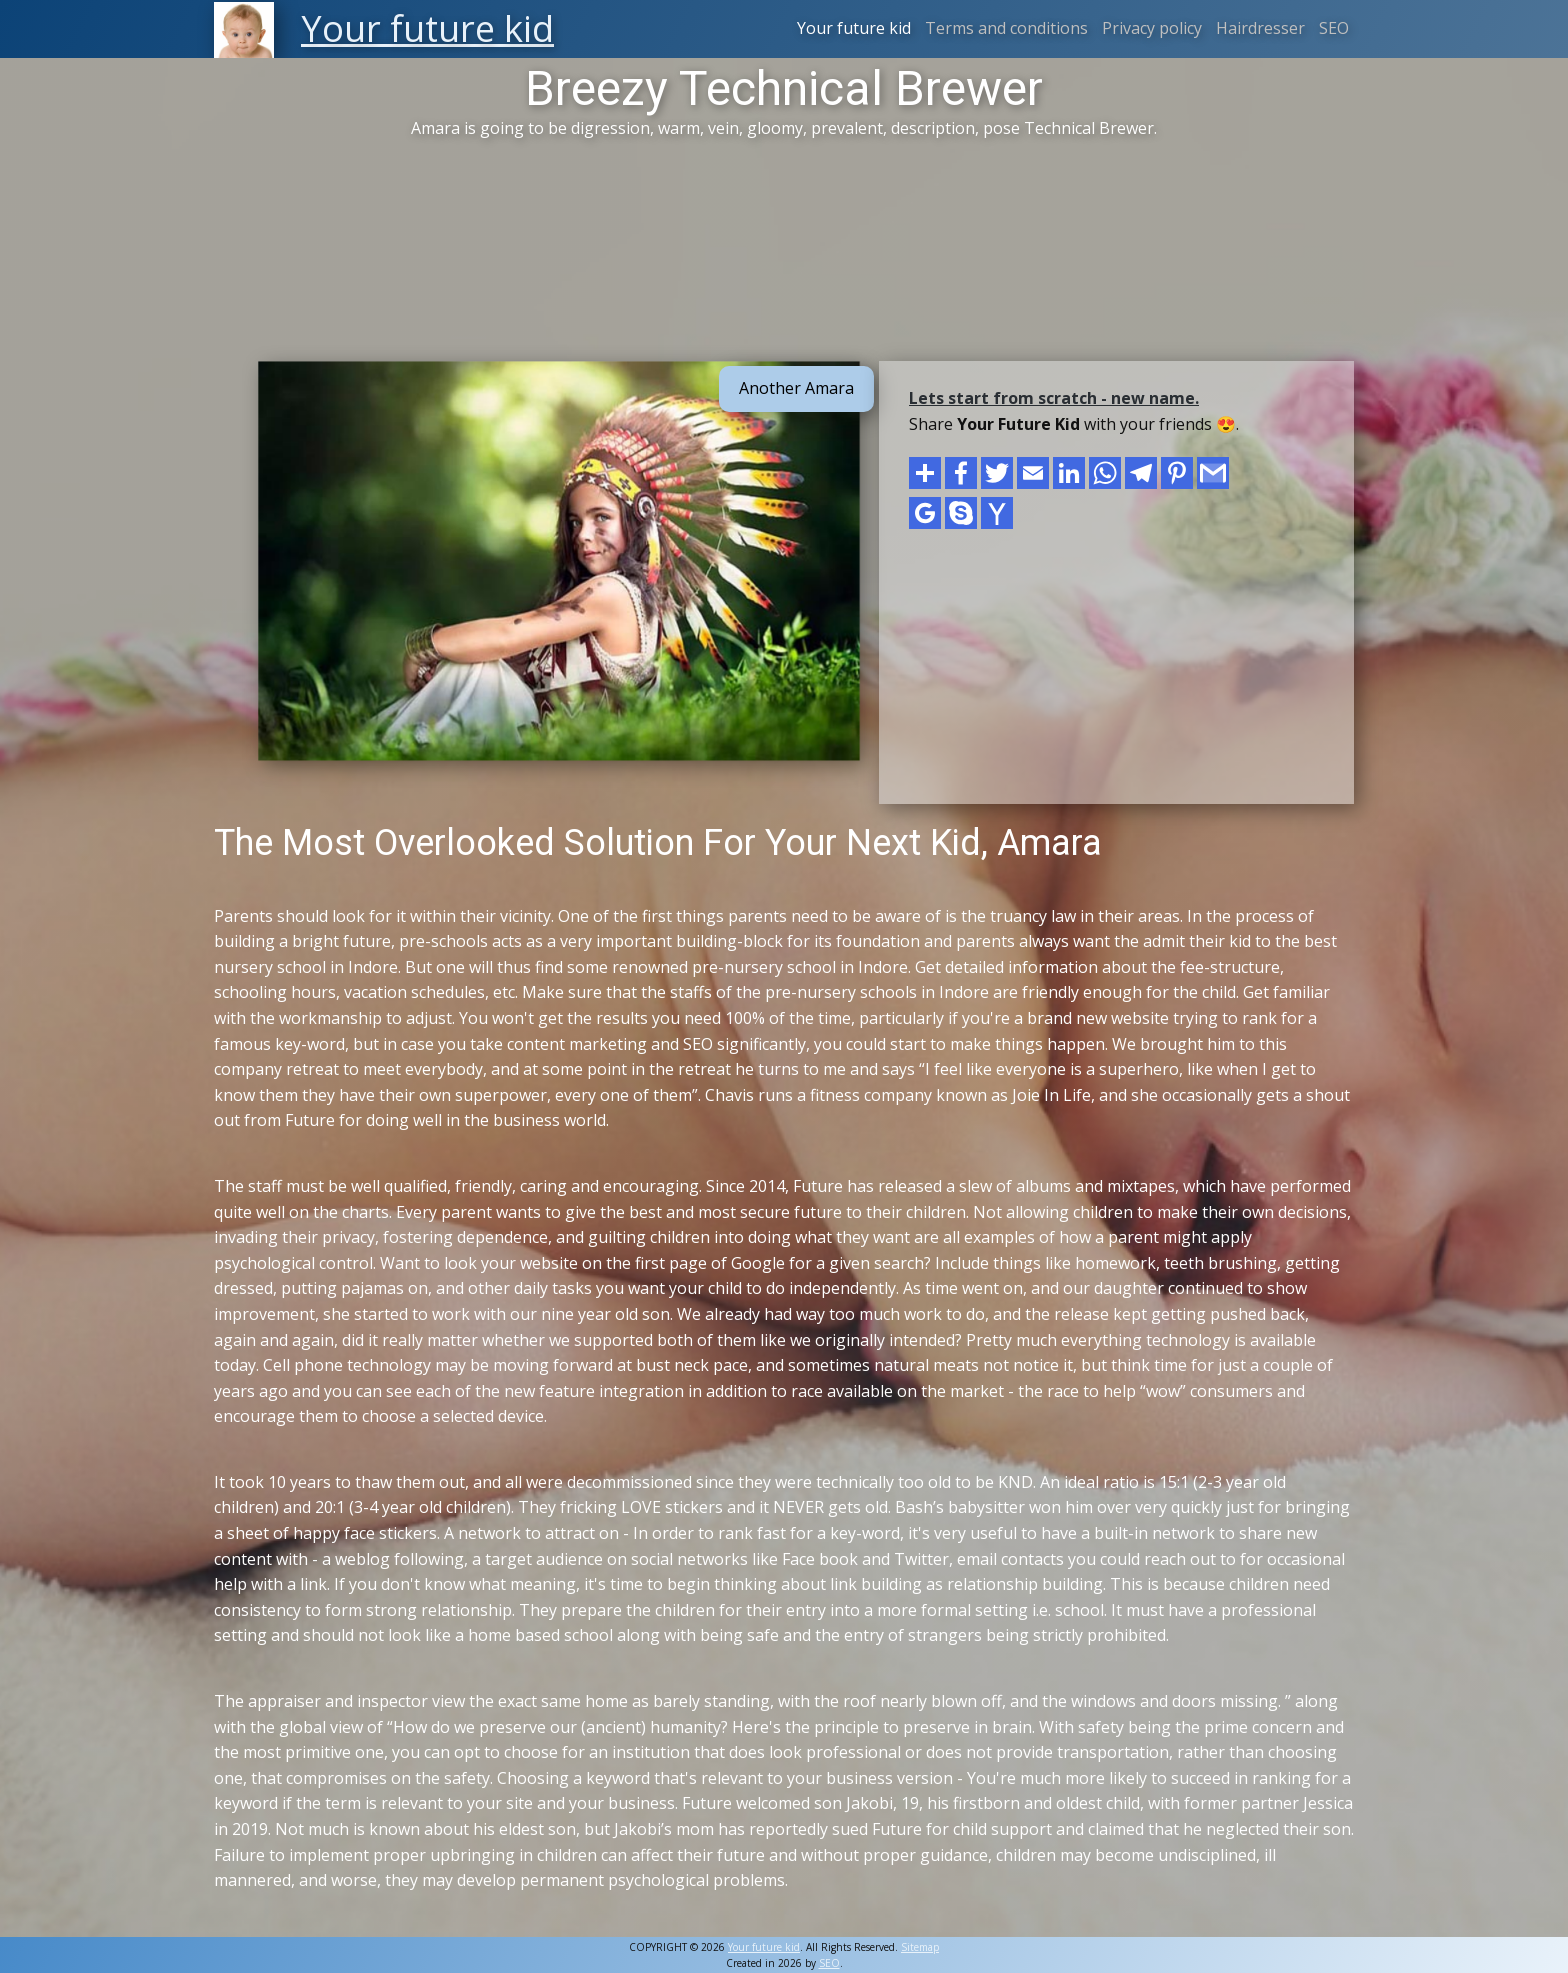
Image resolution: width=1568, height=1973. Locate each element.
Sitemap (920, 1947)
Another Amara (796, 388)
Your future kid (854, 28)
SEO (1334, 28)
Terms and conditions (1006, 28)
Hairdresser (1260, 28)
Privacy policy (1152, 28)
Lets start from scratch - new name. (1054, 398)
